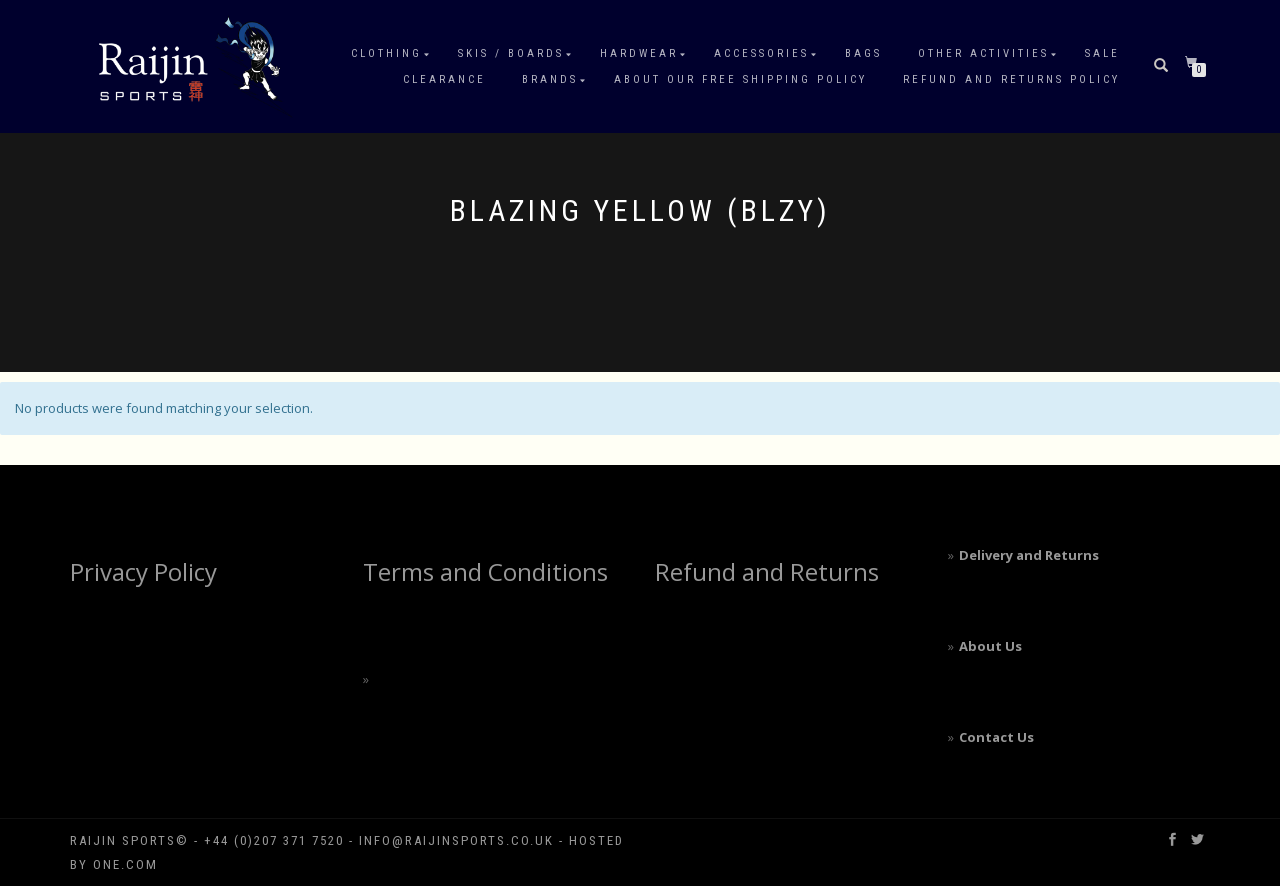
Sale (1102, 53)
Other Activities (983, 53)
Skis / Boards (511, 53)
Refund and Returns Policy (1011, 79)
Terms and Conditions (485, 571)
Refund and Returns (767, 571)
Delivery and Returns (1029, 555)
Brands (550, 79)
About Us (990, 646)
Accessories (761, 53)
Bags (863, 53)
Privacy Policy (143, 571)
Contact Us (996, 737)
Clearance (444, 79)
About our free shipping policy (740, 79)
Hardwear (639, 53)
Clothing (386, 53)
